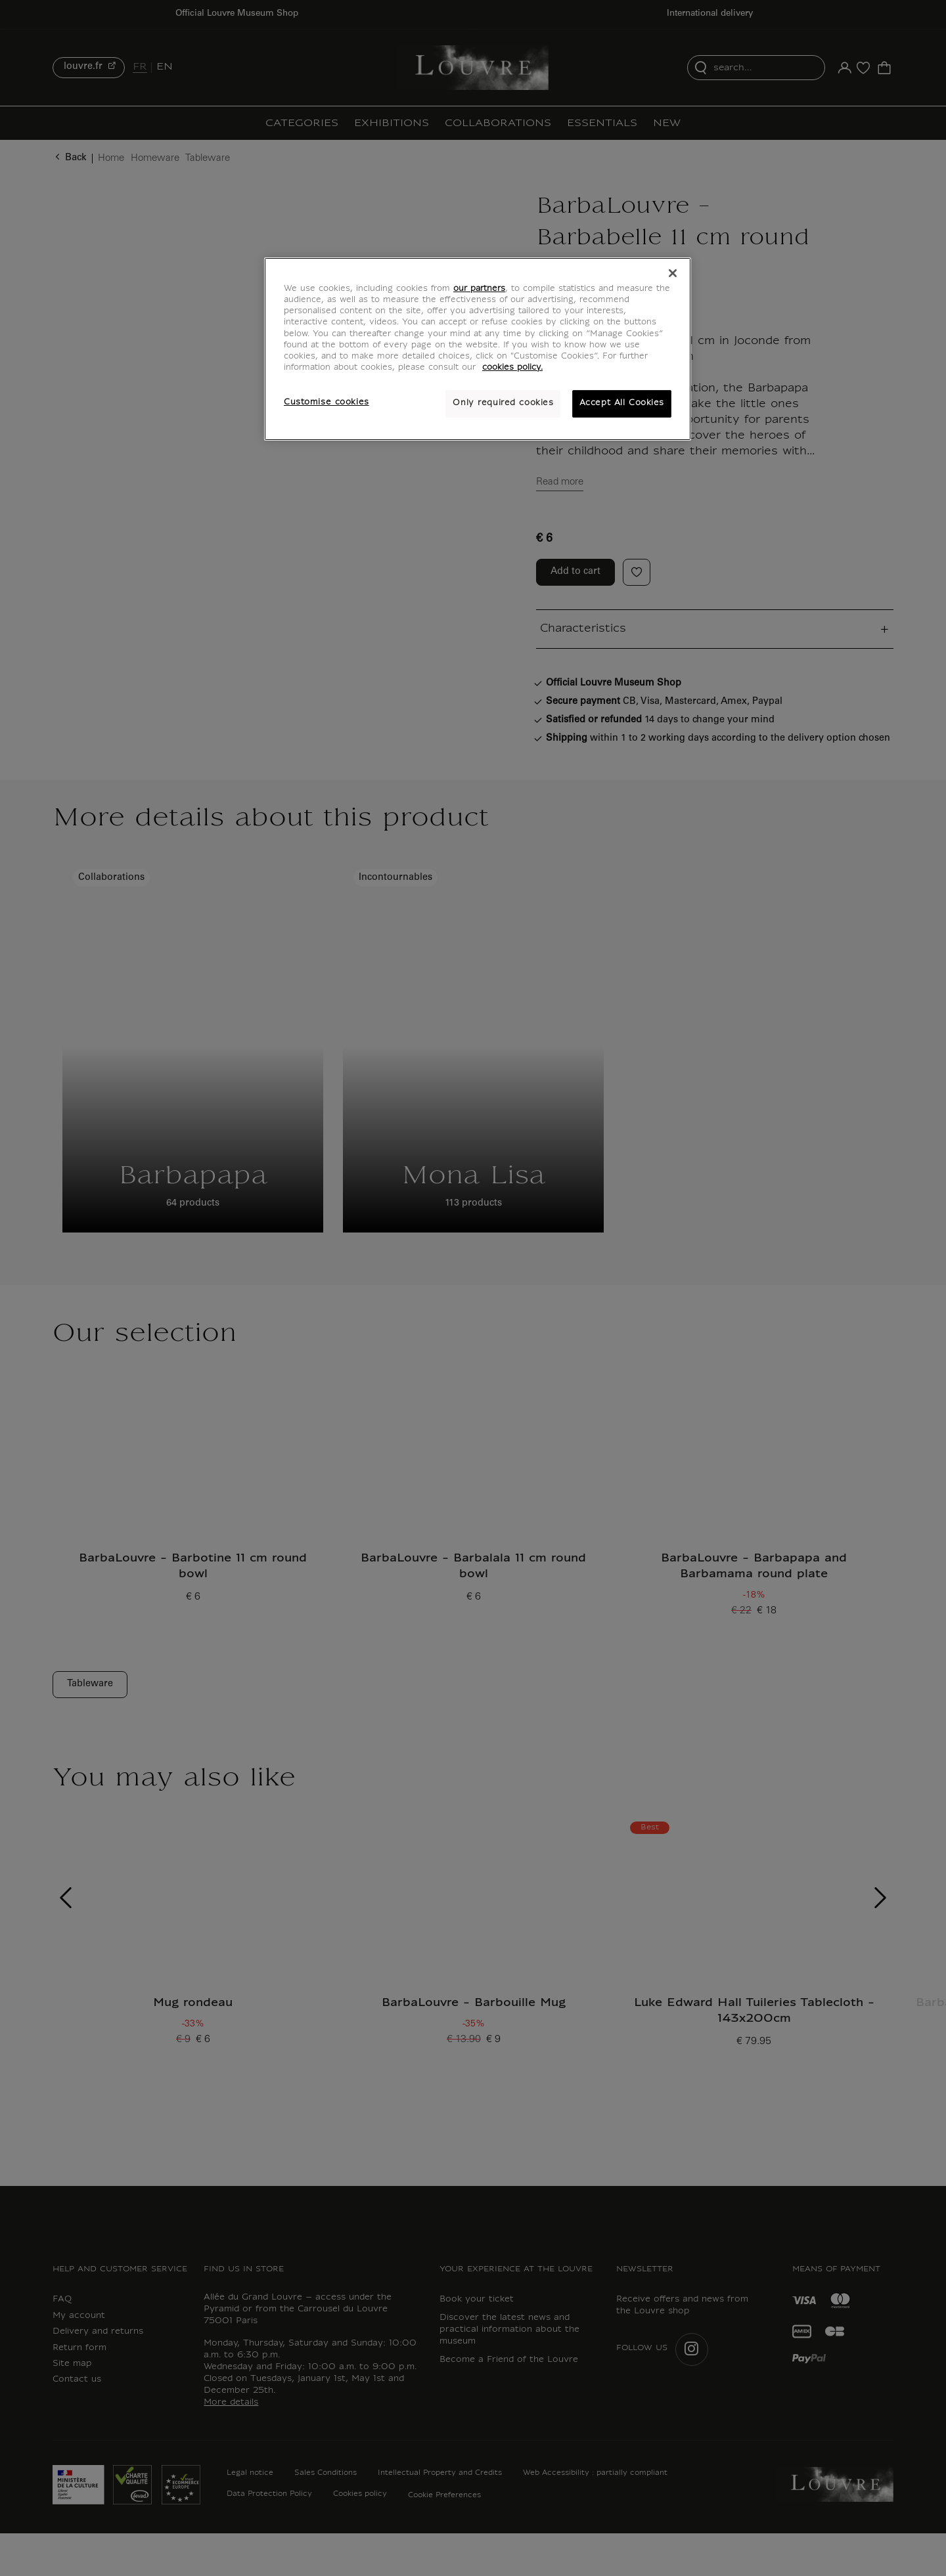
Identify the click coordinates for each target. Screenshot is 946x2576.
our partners (479, 289)
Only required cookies (503, 403)
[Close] (672, 273)
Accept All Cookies (621, 403)
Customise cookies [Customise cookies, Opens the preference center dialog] (326, 402)
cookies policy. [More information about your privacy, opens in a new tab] (512, 368)
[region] (477, 348)
